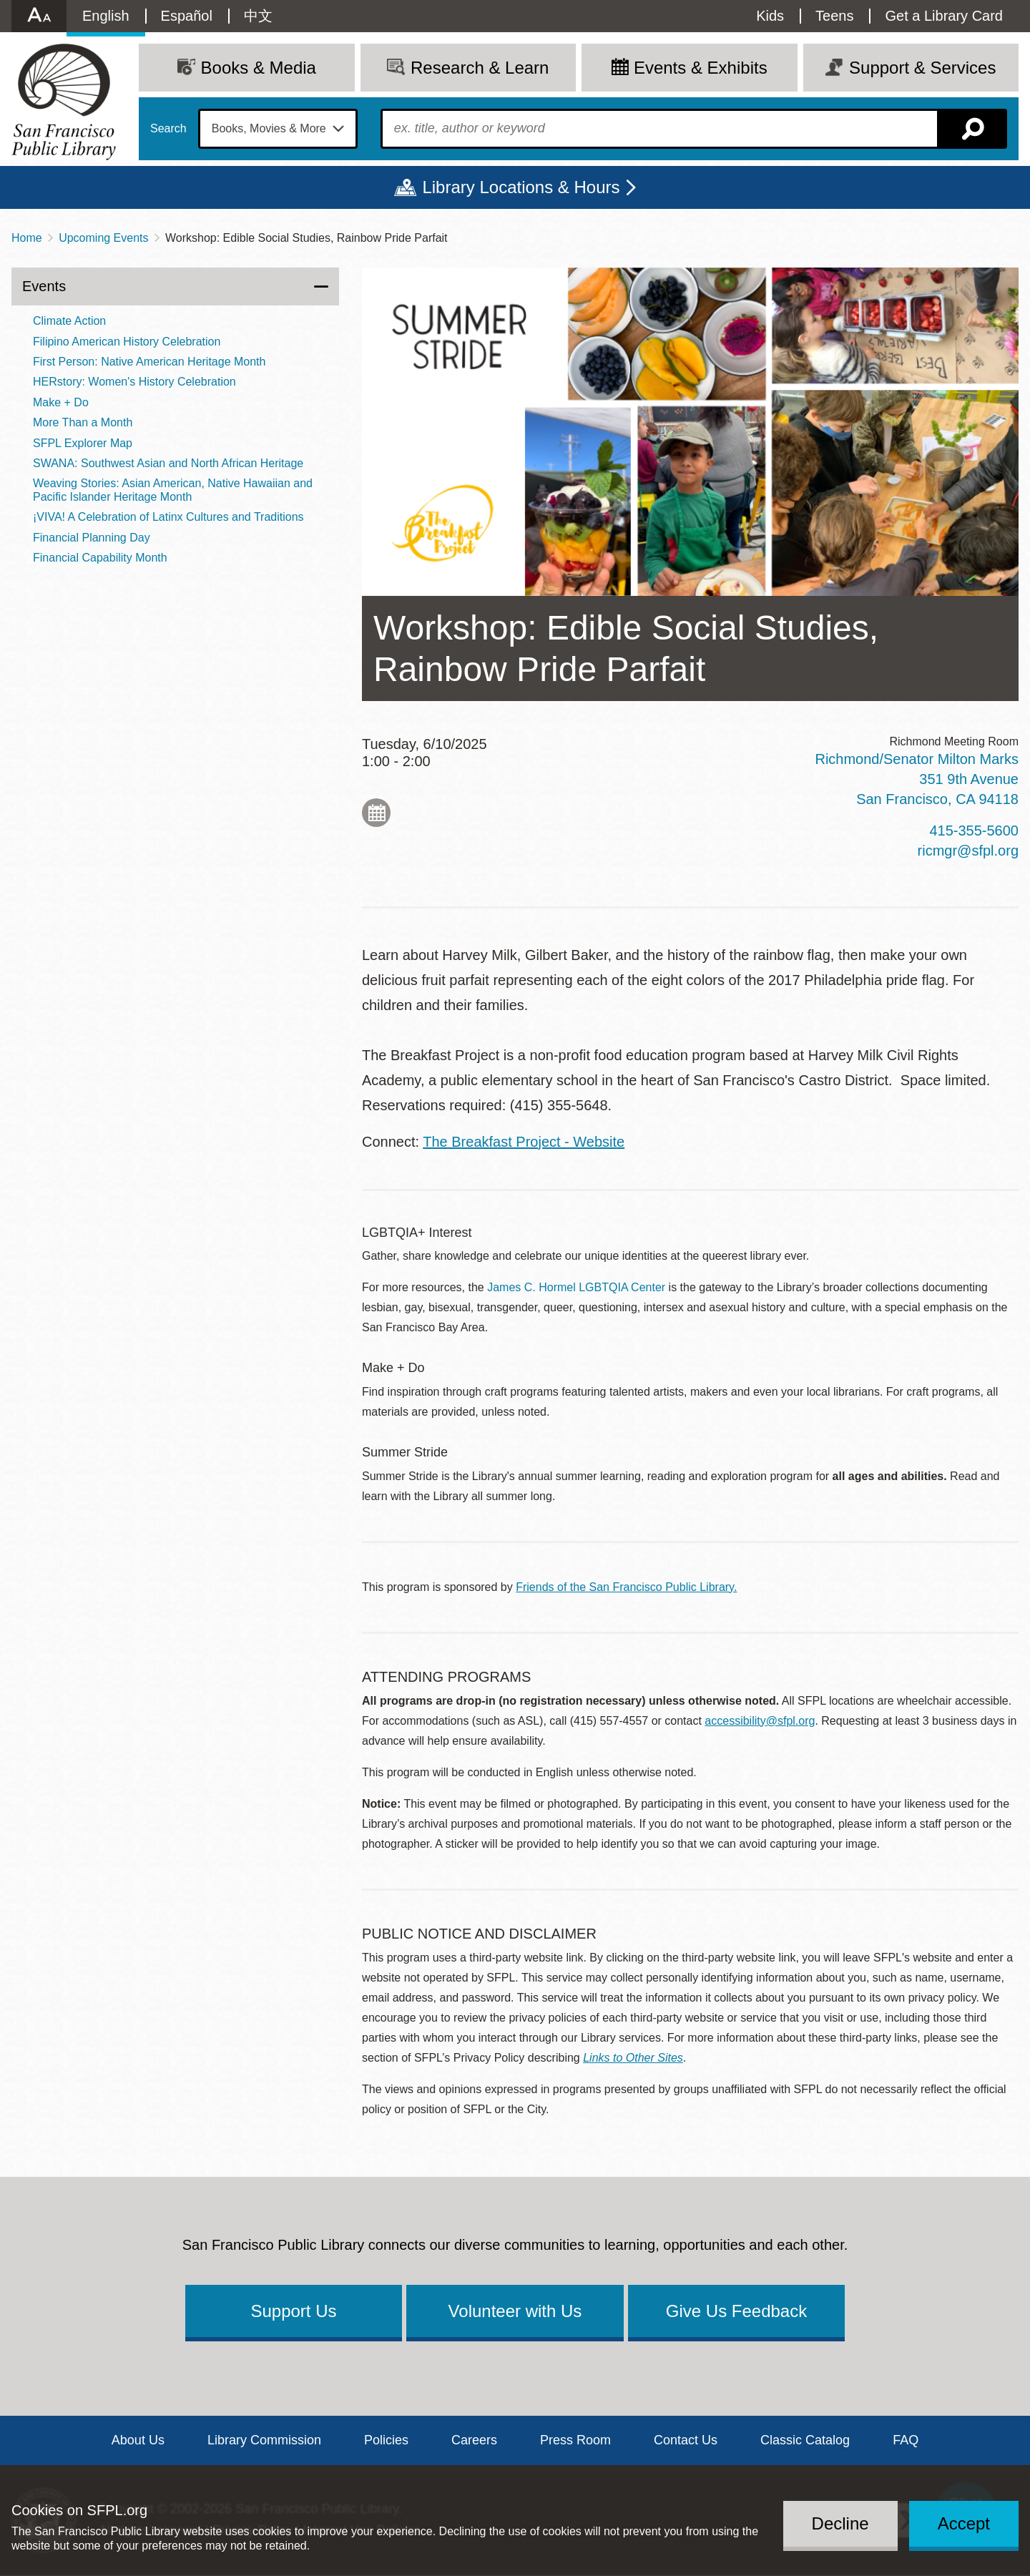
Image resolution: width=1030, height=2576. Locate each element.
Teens (834, 16)
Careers (474, 2440)
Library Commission (264, 2440)
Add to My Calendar (376, 812)
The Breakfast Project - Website (523, 1142)
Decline (840, 2523)
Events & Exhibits (700, 67)
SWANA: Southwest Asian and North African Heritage (168, 463)
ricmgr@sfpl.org (968, 850)
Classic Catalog (805, 2440)
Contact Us (685, 2440)
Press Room (575, 2440)
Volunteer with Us (515, 2311)
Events (44, 286)
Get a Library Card (944, 16)
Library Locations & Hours (520, 187)
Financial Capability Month (100, 558)
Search (168, 128)
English (105, 16)
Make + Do (61, 402)
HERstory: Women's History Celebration (134, 382)
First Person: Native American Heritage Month (149, 362)
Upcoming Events (103, 238)
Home (26, 238)
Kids (770, 16)
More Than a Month (82, 422)
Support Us (293, 2311)
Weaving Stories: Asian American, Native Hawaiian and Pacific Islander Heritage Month (173, 489)
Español (186, 16)
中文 (258, 16)
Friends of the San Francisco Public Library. (626, 1587)
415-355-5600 (974, 830)
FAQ (905, 2440)
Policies (386, 2440)
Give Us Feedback (736, 2311)
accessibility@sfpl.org (760, 1721)
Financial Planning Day (91, 538)
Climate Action (69, 321)
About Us (138, 2440)
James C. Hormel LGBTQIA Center (576, 1287)
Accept (964, 2523)
